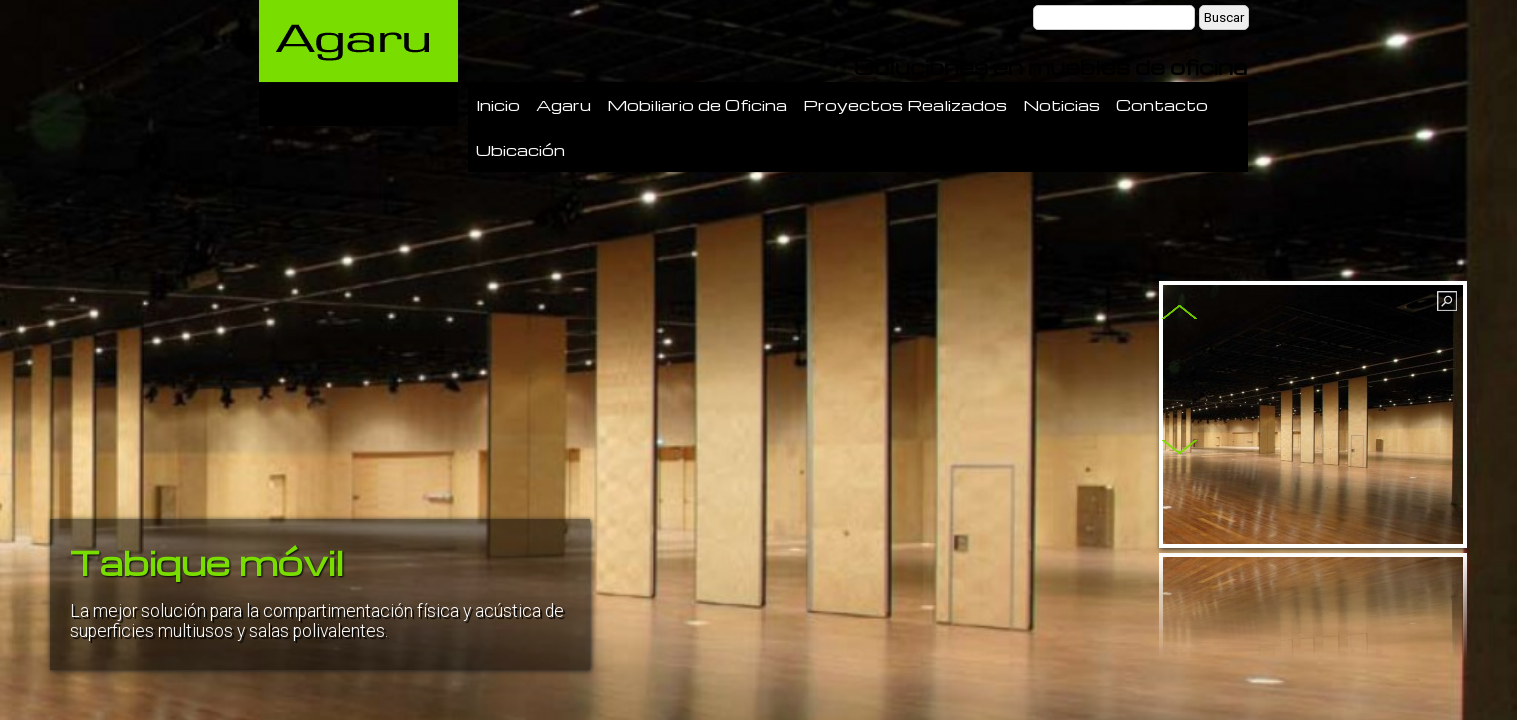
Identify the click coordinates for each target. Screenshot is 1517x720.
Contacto (1162, 104)
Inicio (498, 104)
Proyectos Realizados (905, 104)
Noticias (1061, 104)
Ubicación (520, 149)
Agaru (563, 104)
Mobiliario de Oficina (697, 104)
